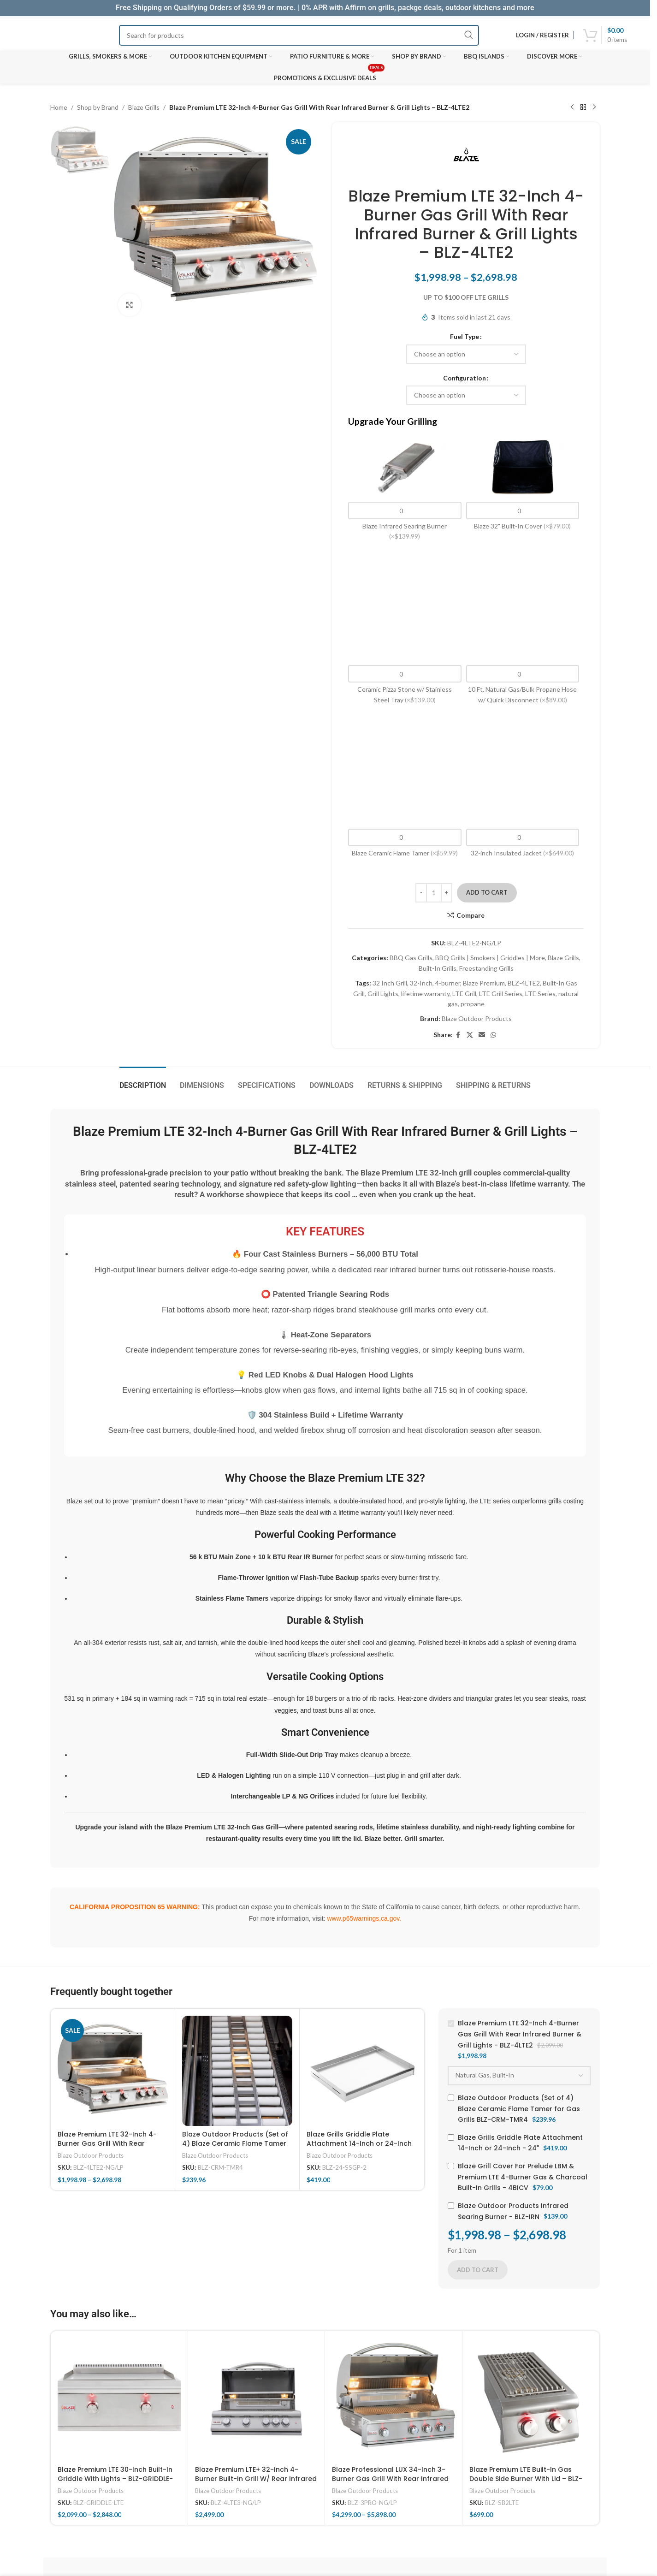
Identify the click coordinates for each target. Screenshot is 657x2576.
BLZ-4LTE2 (524, 983)
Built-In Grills (437, 968)
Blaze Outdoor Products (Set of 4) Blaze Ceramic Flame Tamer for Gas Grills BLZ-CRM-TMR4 (235, 2143)
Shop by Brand (97, 107)
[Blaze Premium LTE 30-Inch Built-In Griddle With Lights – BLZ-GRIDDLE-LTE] (119, 2399)
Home (58, 107)
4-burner (447, 983)
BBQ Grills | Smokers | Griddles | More (490, 958)
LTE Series (540, 993)
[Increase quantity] (446, 892)
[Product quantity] (434, 892)
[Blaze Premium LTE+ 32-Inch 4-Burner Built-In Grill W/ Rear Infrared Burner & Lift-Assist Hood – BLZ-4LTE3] (256, 2399)
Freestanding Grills (486, 968)
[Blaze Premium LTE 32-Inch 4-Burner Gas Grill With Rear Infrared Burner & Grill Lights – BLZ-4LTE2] (113, 2071)
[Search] (299, 35)
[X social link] (470, 1035)
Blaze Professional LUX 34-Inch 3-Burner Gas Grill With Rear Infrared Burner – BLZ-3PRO (390, 2478)
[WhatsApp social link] (493, 1035)
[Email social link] (482, 1035)
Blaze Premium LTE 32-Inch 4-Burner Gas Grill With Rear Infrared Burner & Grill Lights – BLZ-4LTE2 (108, 2148)
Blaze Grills (144, 107)
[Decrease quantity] (421, 892)
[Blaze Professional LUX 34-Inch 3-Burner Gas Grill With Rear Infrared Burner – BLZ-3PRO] (393, 2399)
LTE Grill (464, 993)
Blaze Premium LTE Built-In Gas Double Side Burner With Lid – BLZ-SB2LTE (525, 2478)
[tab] (142, 1081)
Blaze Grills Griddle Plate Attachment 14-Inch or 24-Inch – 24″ (359, 2143)
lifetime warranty (425, 993)
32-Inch (421, 983)
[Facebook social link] (458, 1035)
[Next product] (594, 107)
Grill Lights (382, 993)
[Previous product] (572, 107)
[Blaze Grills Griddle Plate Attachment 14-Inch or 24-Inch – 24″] (362, 2071)
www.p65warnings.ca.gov (363, 1918)
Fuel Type (464, 336)
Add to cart (487, 892)
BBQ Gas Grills (411, 958)
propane (473, 1004)
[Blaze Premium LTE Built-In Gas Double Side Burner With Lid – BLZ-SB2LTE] (530, 2399)
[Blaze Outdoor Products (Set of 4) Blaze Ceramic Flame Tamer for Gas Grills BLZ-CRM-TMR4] (237, 2071)
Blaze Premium (484, 983)
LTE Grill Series (500, 993)
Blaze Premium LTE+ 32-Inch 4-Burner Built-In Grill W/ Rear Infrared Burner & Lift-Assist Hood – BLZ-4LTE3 (256, 2483)
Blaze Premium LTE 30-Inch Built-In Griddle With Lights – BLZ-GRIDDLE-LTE (115, 2478)
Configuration (464, 378)
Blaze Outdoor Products (477, 1018)
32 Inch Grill (390, 983)
